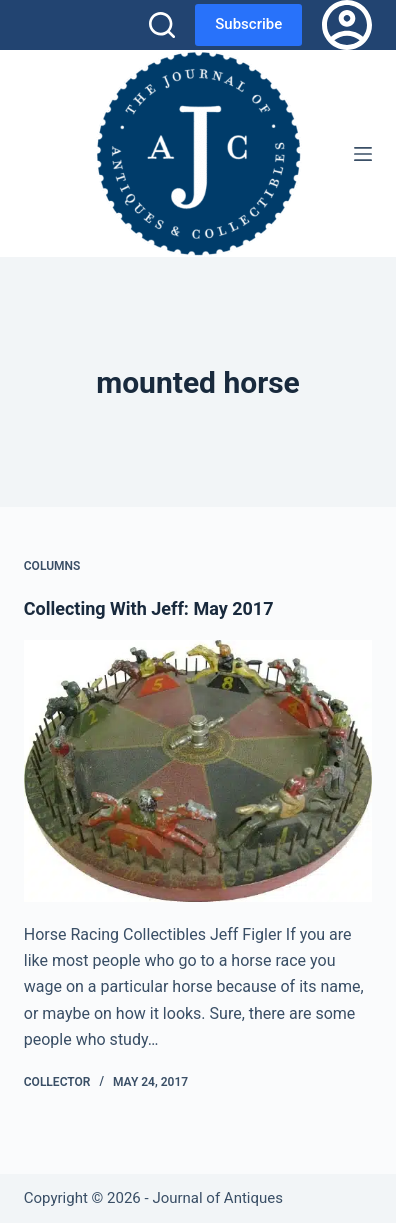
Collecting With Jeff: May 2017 (149, 608)
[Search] (162, 25)
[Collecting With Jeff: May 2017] (198, 770)
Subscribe (248, 24)
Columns (52, 566)
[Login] (347, 25)
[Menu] (363, 154)
